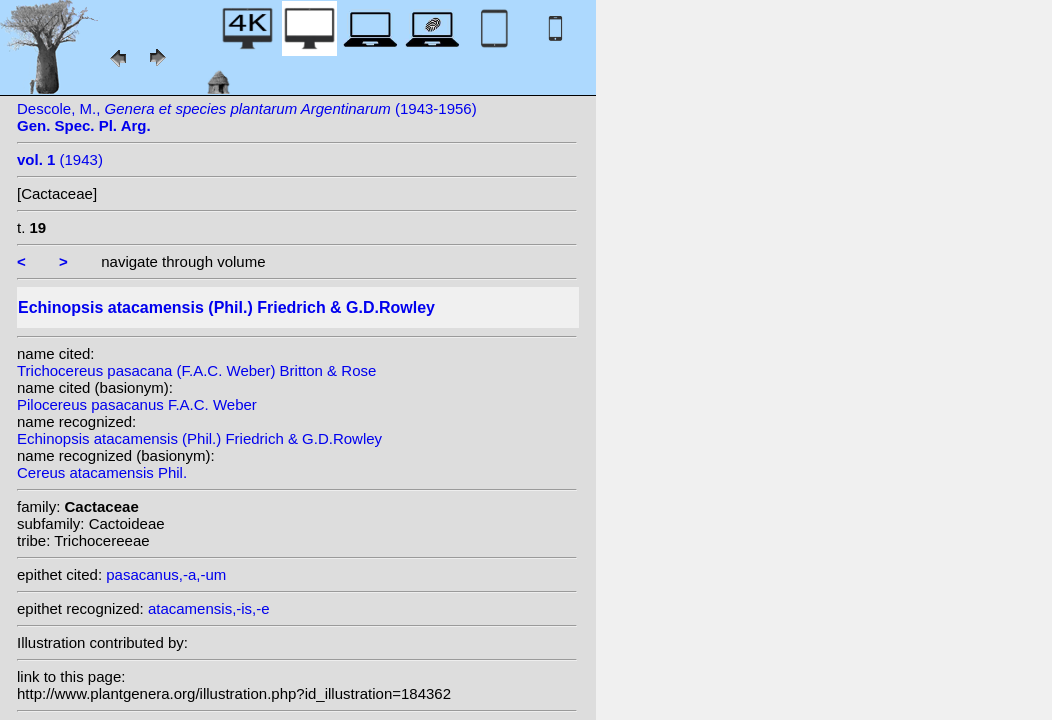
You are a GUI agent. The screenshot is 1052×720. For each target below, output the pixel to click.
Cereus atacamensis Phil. (102, 472)
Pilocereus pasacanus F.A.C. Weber (137, 404)
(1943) (60, 159)
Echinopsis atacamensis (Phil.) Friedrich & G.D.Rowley (199, 438)
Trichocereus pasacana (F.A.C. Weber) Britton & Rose (196, 370)
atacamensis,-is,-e (209, 608)
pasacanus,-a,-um (166, 574)
